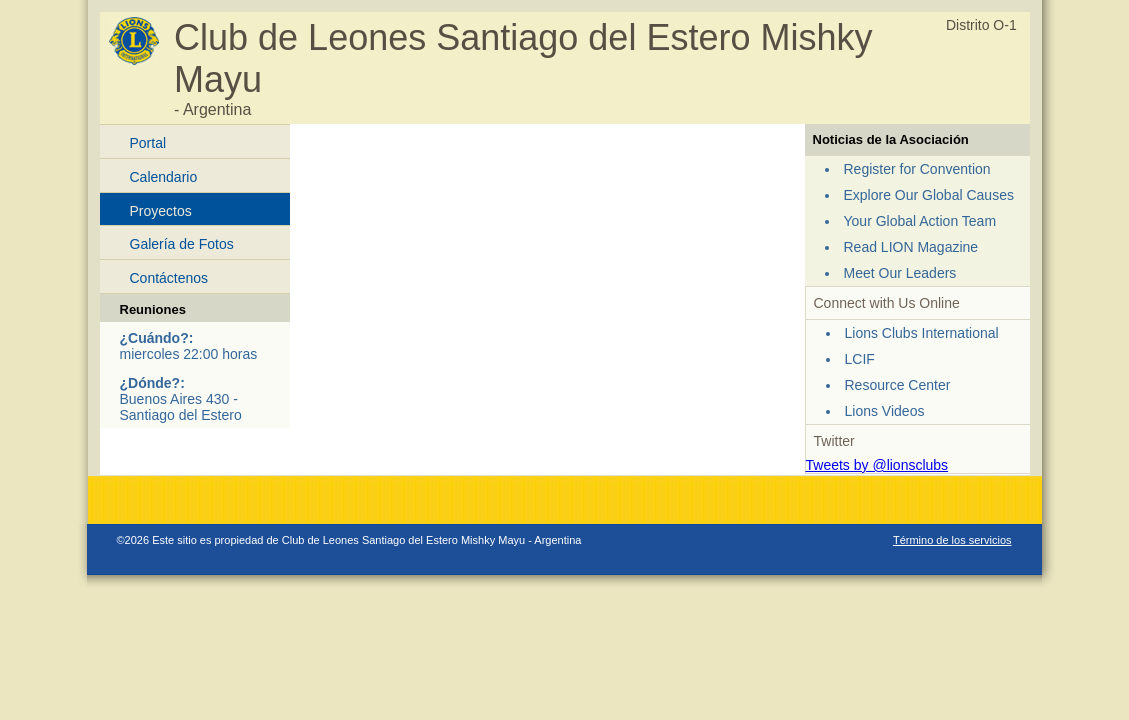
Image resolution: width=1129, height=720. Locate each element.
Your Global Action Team (920, 221)
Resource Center (898, 385)
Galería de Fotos (182, 244)
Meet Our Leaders (900, 273)
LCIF (860, 359)
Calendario (164, 177)
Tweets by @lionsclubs (877, 465)
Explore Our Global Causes (929, 195)
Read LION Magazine (911, 247)
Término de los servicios (952, 540)
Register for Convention (917, 169)
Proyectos (161, 211)
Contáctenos (169, 278)
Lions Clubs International (922, 333)
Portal (148, 143)
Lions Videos (885, 411)
